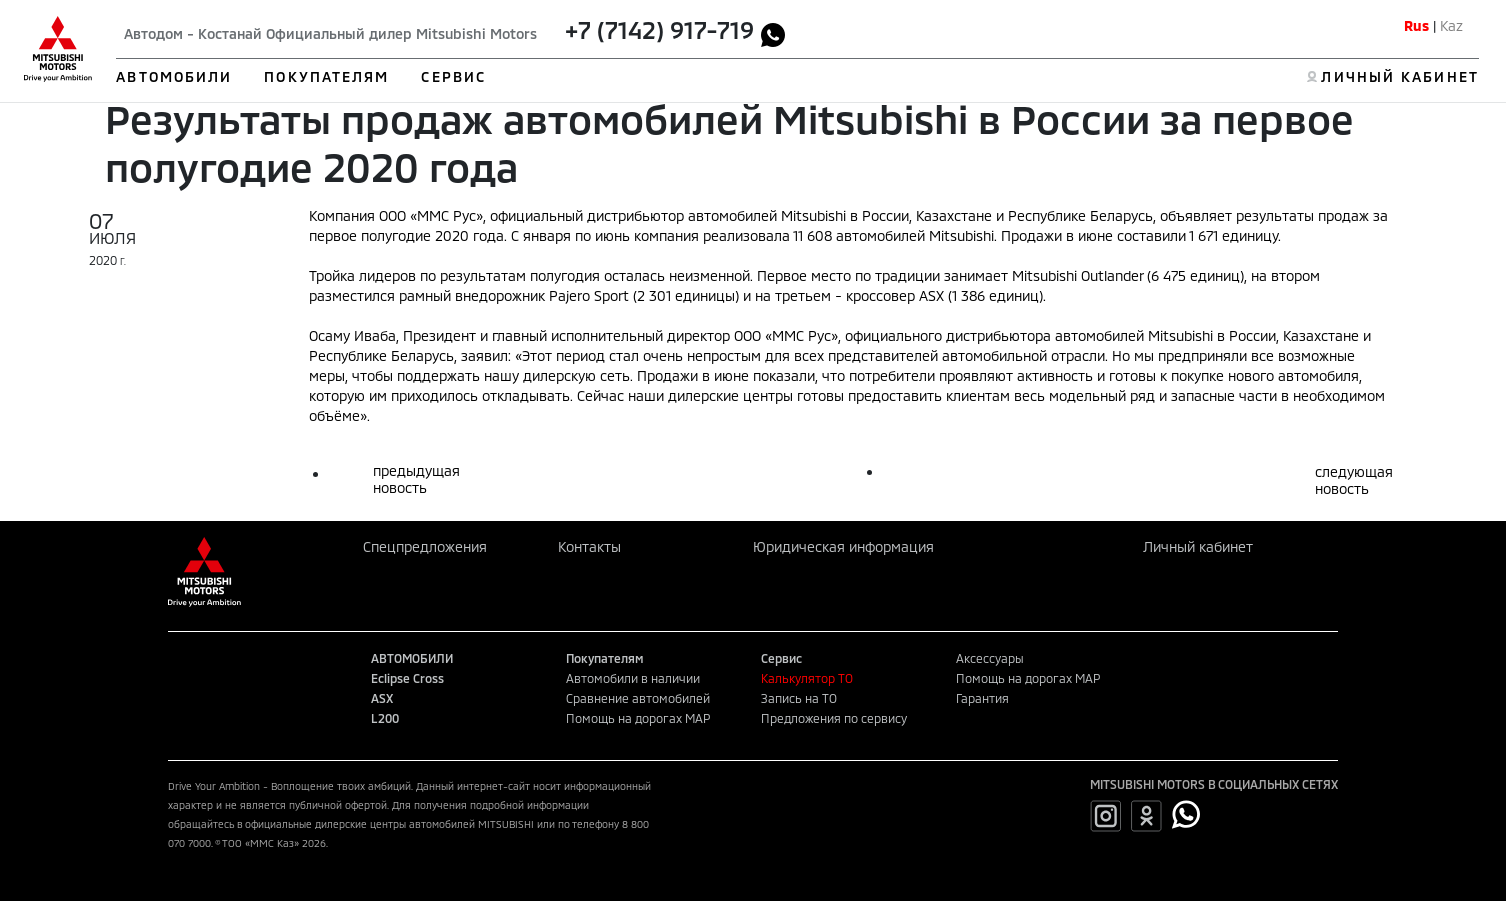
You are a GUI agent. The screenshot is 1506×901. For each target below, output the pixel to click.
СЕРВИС (453, 76)
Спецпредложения (425, 546)
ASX (382, 698)
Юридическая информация (843, 546)
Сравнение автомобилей (638, 698)
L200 (385, 718)
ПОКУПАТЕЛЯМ (326, 76)
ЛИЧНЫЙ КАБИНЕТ (1399, 76)
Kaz (1451, 25)
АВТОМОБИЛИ (174, 76)
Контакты (589, 546)
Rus (1416, 25)
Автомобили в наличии (633, 678)
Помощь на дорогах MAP (638, 718)
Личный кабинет (1198, 546)
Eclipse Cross (407, 678)
